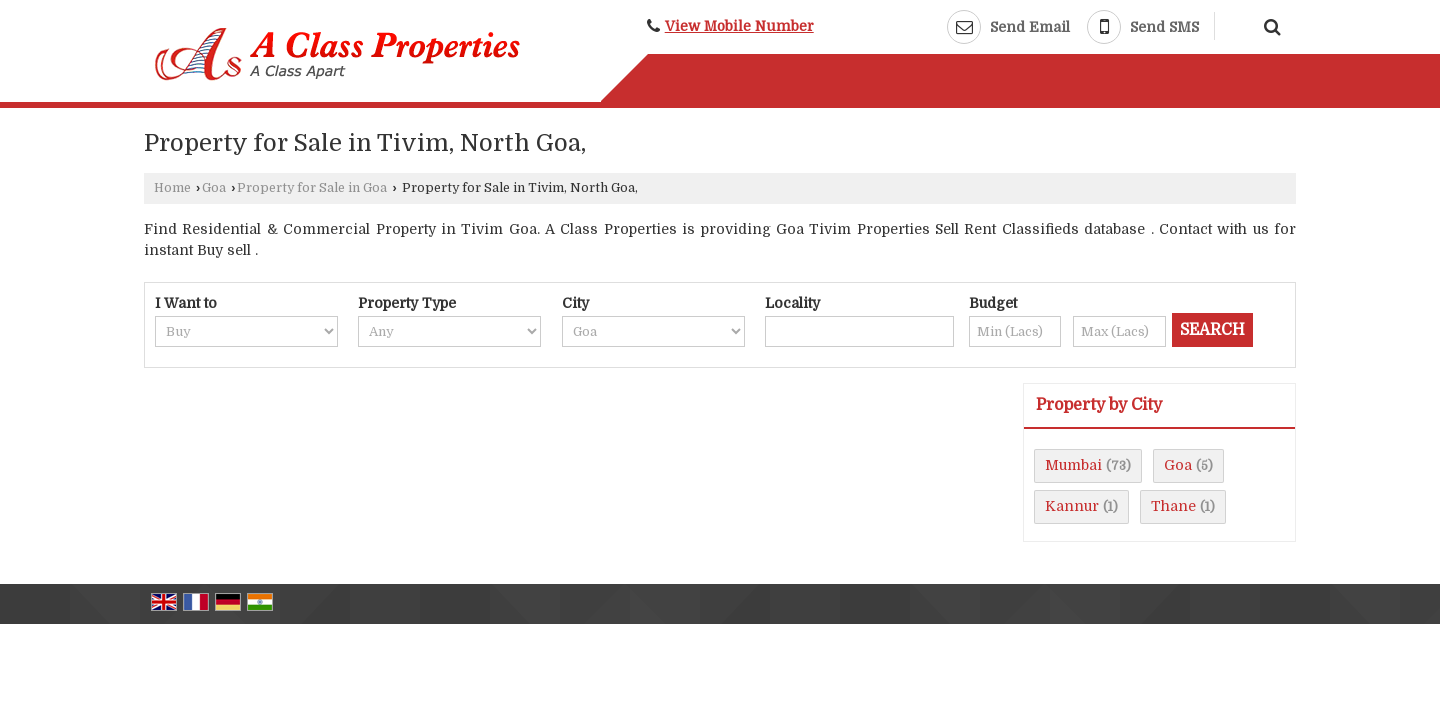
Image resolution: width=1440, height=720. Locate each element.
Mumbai (1073, 465)
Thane (1173, 506)
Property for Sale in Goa (312, 188)
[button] (739, 26)
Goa (214, 188)
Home (172, 188)
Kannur (1072, 506)
